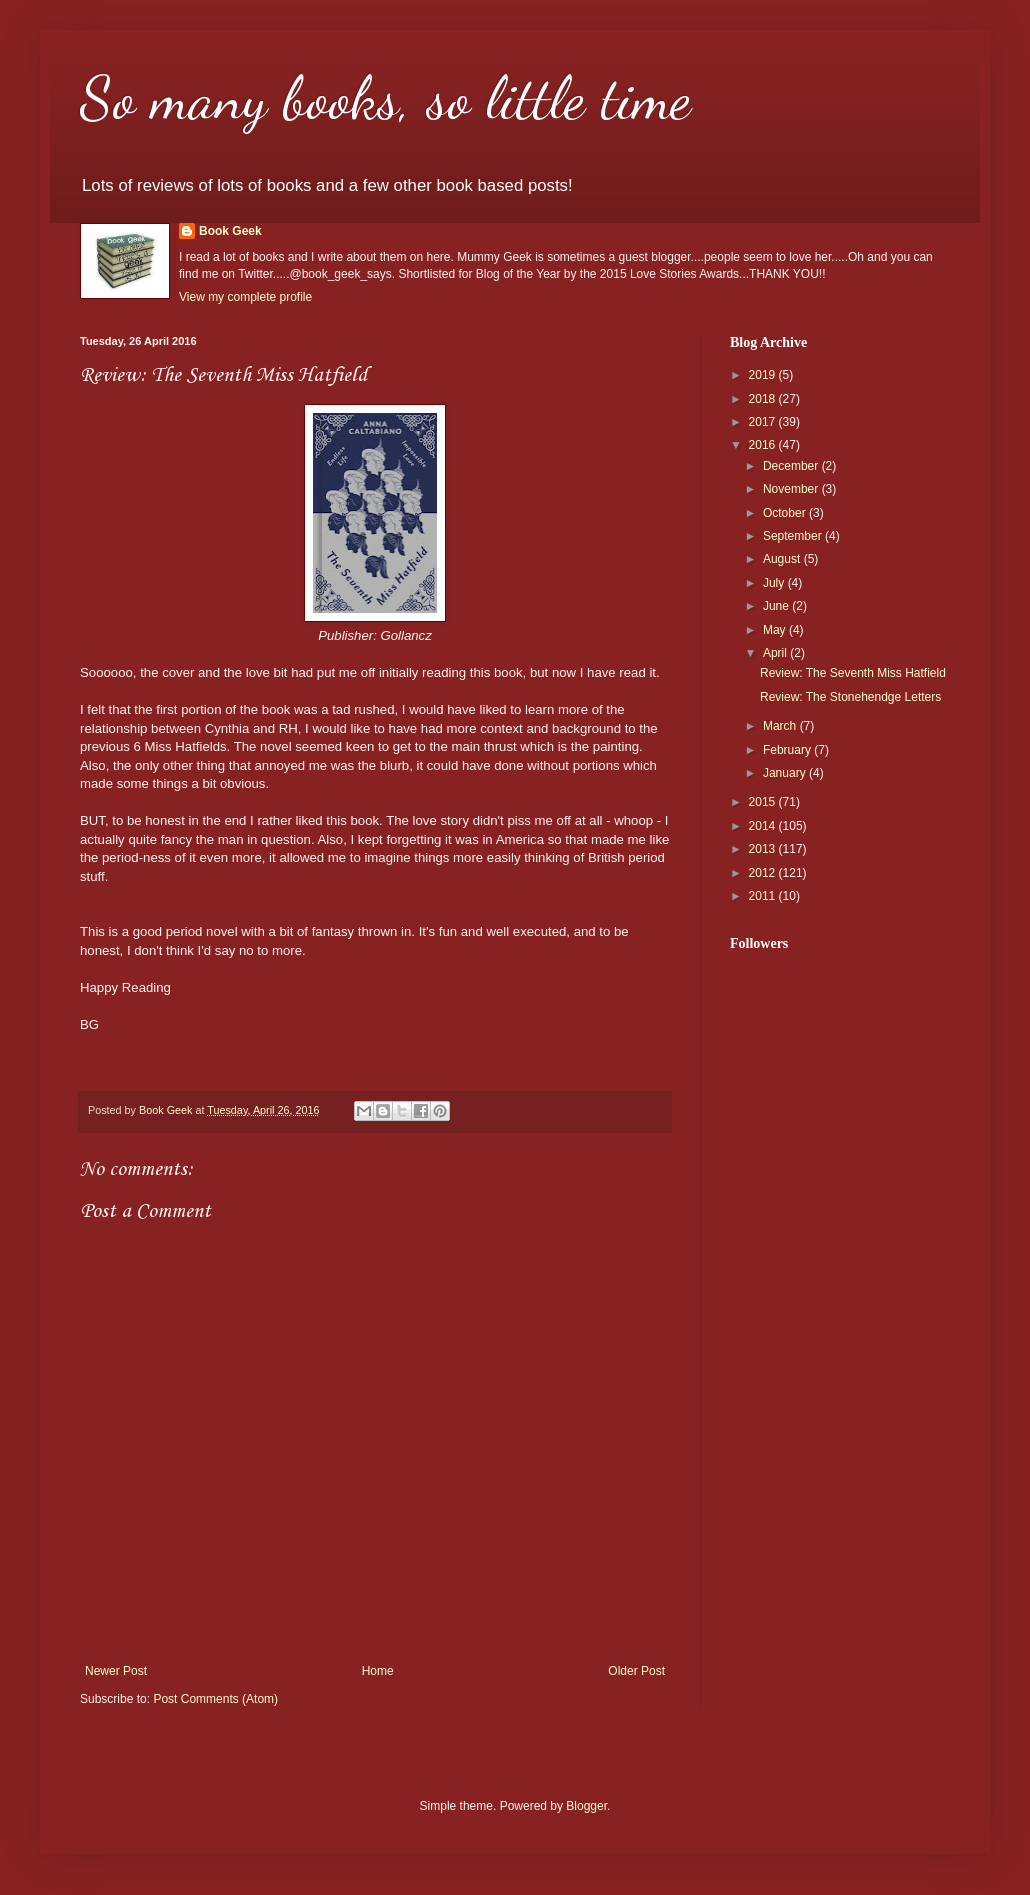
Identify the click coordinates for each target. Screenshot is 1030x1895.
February (788, 750)
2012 (764, 873)
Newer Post (116, 1671)
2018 (764, 399)
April (776, 653)
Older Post (636, 1671)
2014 (764, 826)
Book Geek (230, 231)
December (792, 466)
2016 (764, 445)
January (786, 773)
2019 (764, 375)
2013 (764, 849)
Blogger (586, 1806)
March (781, 726)
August (783, 559)
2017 (764, 422)
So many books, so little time (385, 98)
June (777, 606)
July (775, 583)
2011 (764, 896)
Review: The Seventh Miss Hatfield (853, 673)
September (794, 536)
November (792, 489)
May (776, 630)
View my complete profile (245, 297)
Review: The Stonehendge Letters (850, 697)
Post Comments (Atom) (215, 1699)
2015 (764, 802)
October (786, 513)
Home (378, 1671)
